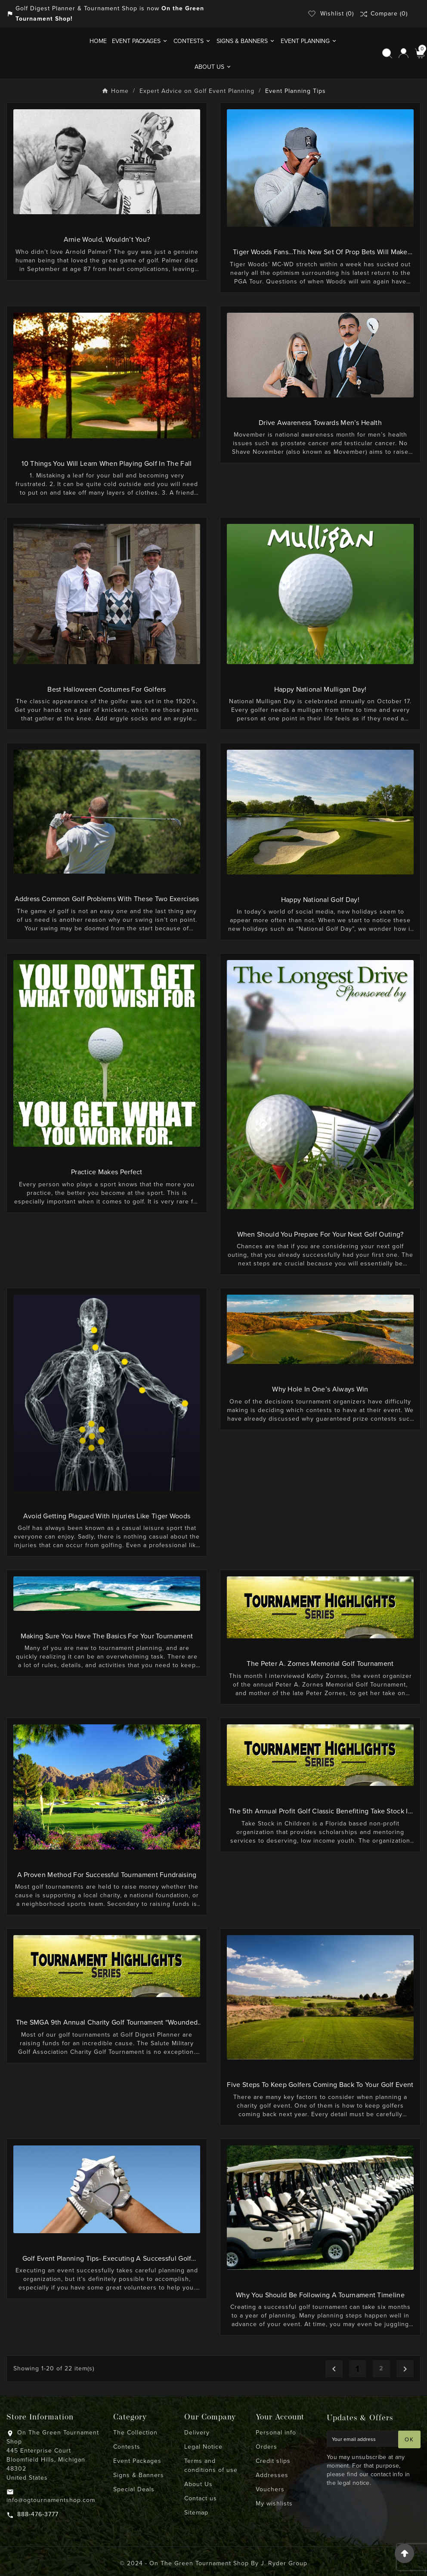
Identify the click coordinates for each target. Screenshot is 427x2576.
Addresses (272, 2475)
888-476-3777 (38, 2514)
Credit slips (273, 2460)
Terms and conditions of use (211, 2465)
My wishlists (274, 2503)
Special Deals (134, 2489)
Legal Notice (203, 2446)
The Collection (135, 2432)
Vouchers (270, 2489)
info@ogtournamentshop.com (50, 2500)
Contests (126, 2446)
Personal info (276, 2432)
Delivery (197, 2432)
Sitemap (196, 2512)
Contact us (200, 2498)
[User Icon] (403, 53)
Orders (266, 2446)
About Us (198, 2484)
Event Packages (137, 2460)
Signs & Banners (138, 2475)
